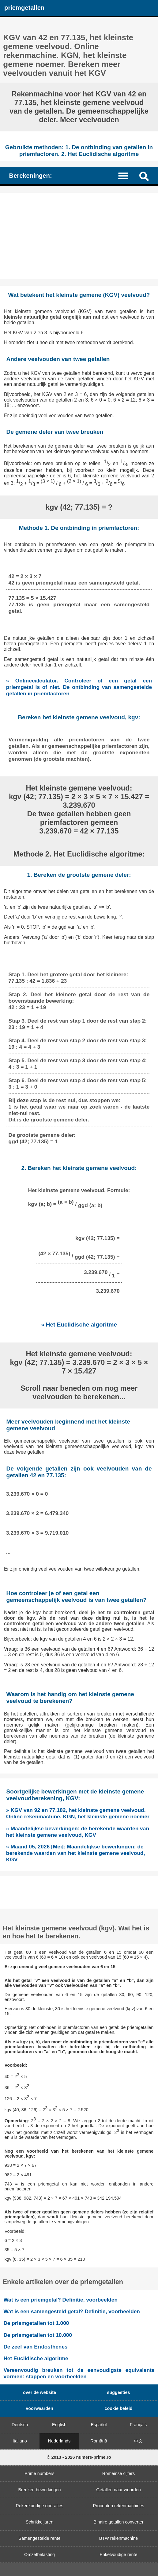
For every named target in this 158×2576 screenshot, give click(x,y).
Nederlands (59, 2440)
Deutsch (20, 2424)
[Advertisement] (79, 236)
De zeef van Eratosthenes (35, 2347)
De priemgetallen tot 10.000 (37, 2335)
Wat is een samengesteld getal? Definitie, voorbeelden (71, 2311)
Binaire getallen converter (118, 2522)
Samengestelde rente (40, 2538)
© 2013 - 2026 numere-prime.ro (79, 2457)
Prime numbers (39, 2473)
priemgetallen (24, 7)
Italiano (20, 2440)
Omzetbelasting (39, 2554)
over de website (39, 2392)
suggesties (118, 2392)
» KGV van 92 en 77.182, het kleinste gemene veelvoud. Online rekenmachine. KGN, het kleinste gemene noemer (77, 1813)
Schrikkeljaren (39, 2522)
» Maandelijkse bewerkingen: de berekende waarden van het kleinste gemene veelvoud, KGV (77, 1831)
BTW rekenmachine (118, 2538)
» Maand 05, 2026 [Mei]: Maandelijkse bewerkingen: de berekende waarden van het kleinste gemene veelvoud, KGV (75, 1853)
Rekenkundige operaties (39, 2505)
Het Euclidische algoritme (35, 2358)
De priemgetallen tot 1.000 (36, 2323)
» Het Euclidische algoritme (79, 1324)
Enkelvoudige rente (118, 2554)
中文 (138, 2440)
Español (99, 2424)
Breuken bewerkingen (39, 2489)
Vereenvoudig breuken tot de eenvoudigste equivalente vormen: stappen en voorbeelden (78, 2373)
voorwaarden (39, 2408)
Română (98, 2440)
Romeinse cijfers (118, 2473)
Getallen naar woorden (118, 2489)
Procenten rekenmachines (118, 2505)
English (59, 2424)
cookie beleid (118, 2408)
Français (138, 2424)
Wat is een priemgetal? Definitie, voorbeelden (60, 2300)
